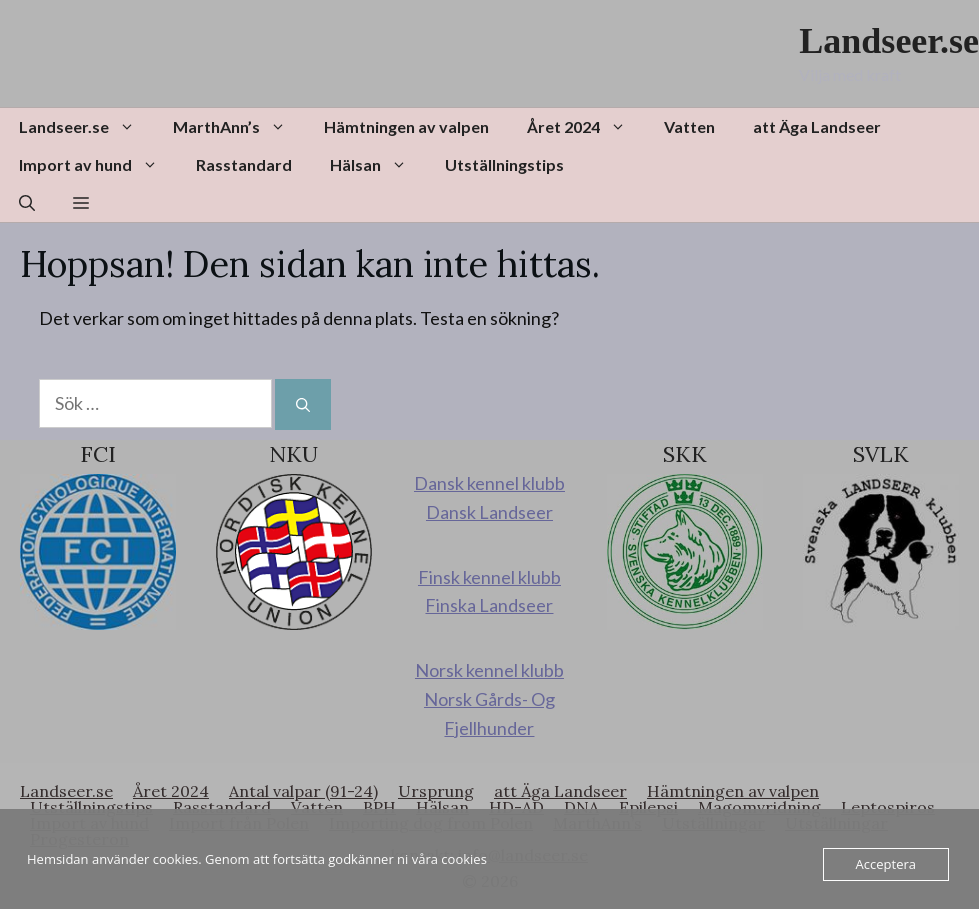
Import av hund (98, 165)
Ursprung (436, 791)
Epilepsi (648, 807)
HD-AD (516, 807)
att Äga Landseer (817, 126)
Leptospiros (888, 807)
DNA (581, 807)
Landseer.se (889, 41)
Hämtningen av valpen (406, 126)
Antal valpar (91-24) (303, 791)
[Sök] (303, 404)
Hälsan (378, 165)
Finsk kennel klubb (489, 577)
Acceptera (886, 864)
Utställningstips (504, 164)
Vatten (689, 126)
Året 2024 (586, 127)
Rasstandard (244, 164)
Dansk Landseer (489, 512)
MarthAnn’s (239, 127)
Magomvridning (759, 807)
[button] (27, 203)
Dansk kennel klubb (489, 483)
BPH (379, 807)
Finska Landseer (489, 605)
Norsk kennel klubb (489, 670)
